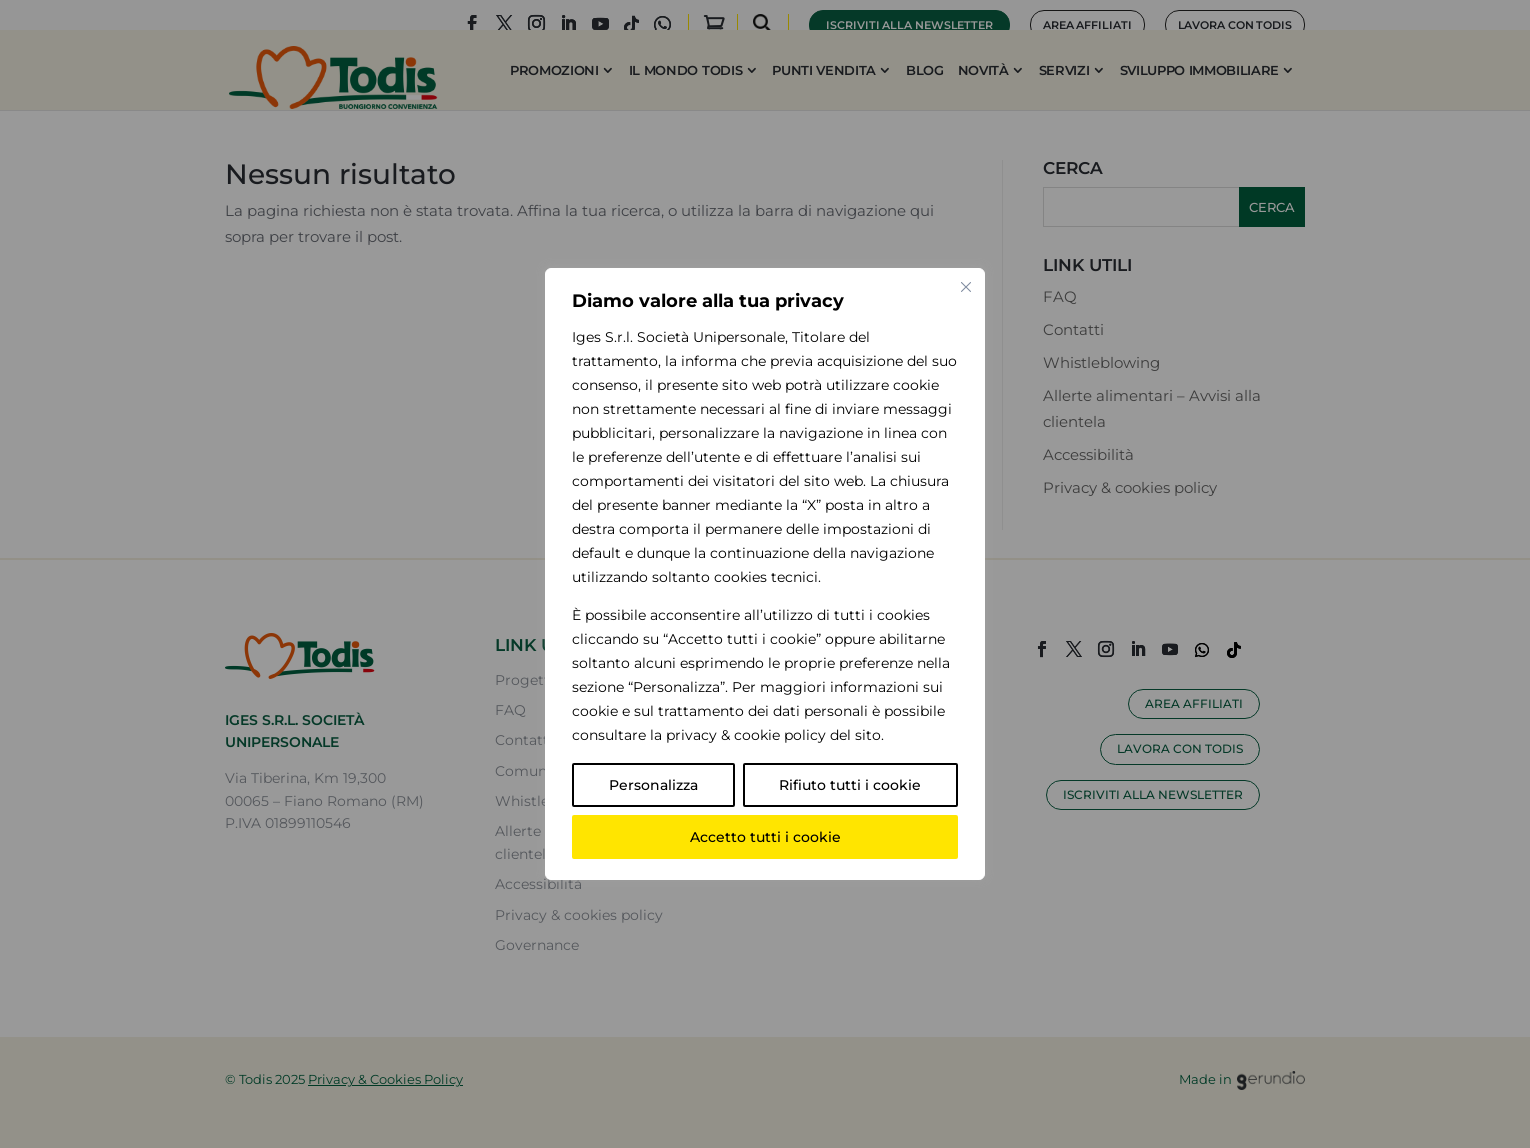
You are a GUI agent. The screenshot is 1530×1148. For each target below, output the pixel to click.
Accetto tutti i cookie (765, 837)
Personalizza (653, 785)
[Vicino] (966, 287)
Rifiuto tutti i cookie (850, 785)
